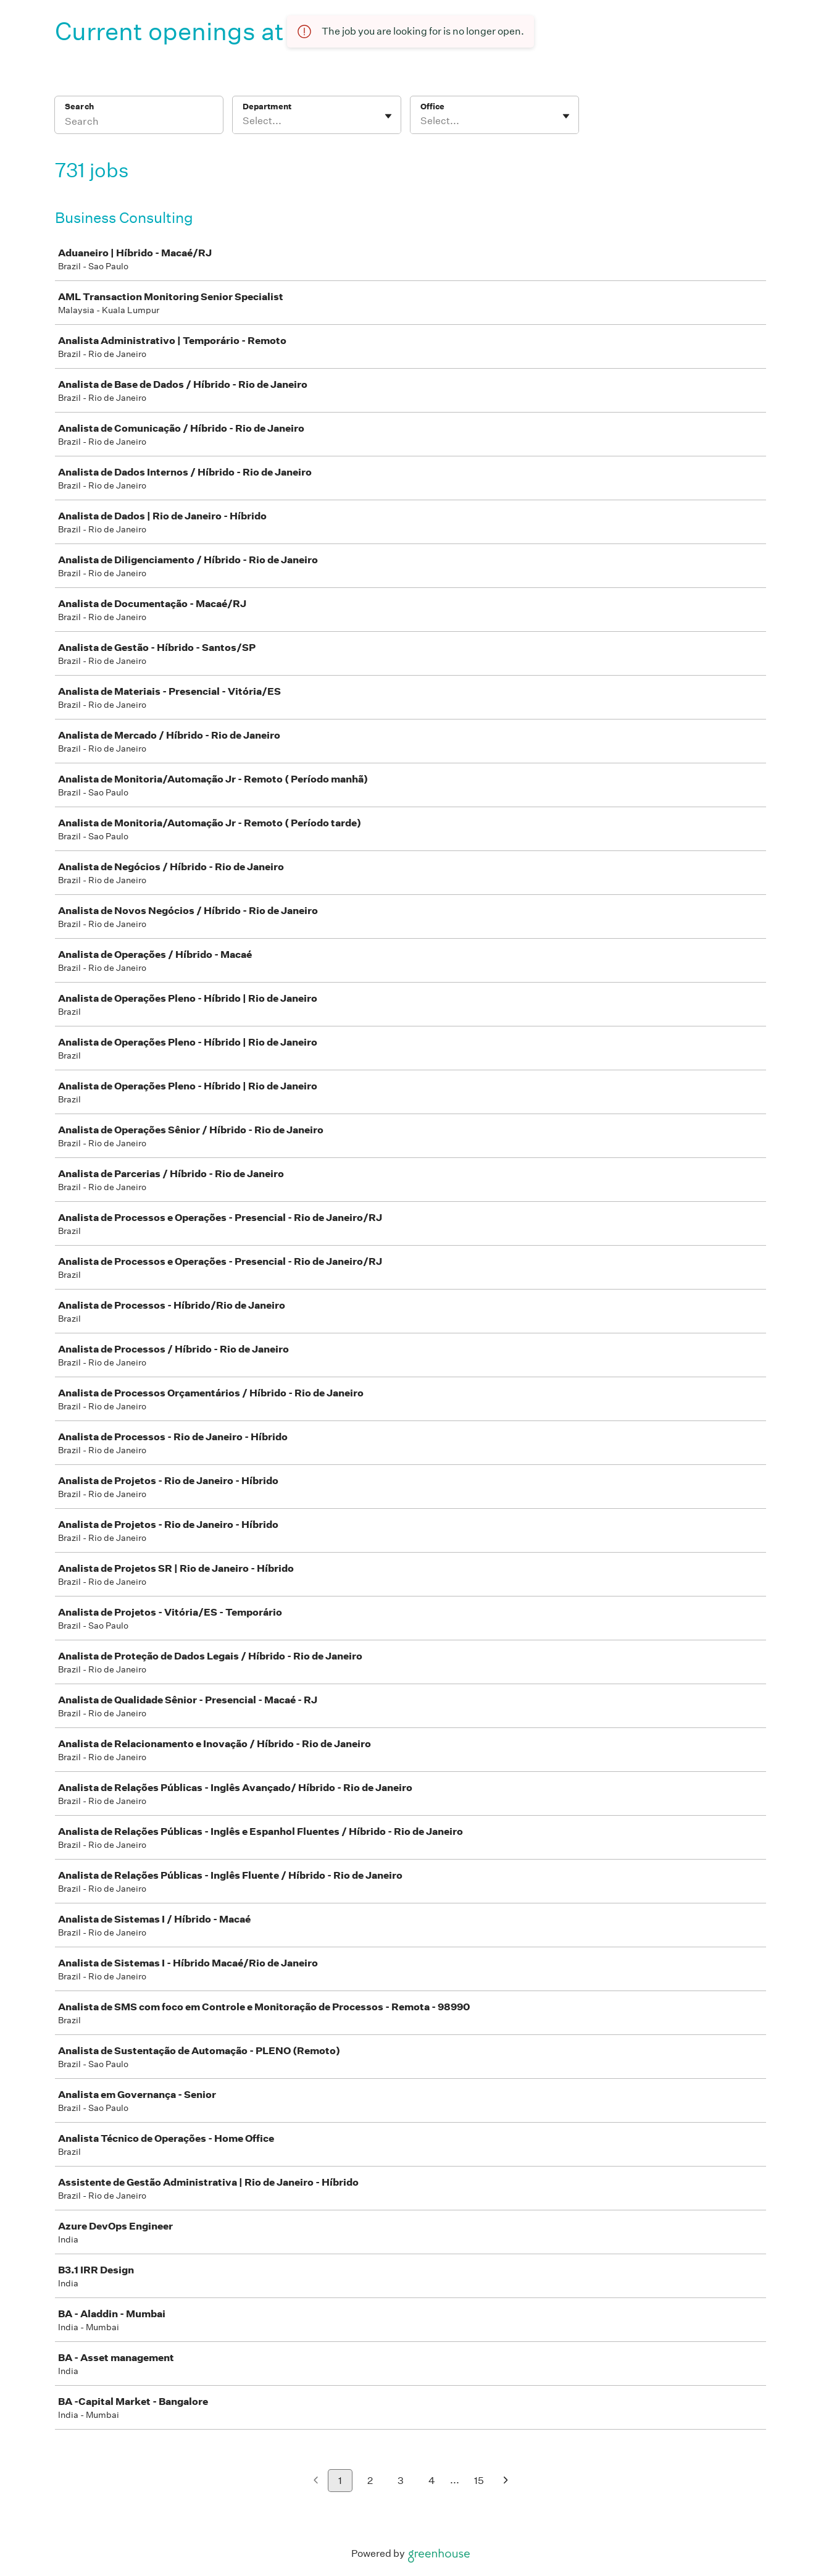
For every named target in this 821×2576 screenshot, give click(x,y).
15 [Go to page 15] (479, 2480)
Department (267, 106)
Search (79, 106)
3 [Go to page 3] (401, 2480)
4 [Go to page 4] (431, 2480)
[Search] (139, 122)
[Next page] (506, 2481)
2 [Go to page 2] (370, 2480)
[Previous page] (316, 2481)
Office (432, 106)
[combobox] (243, 121)
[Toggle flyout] (388, 116)
